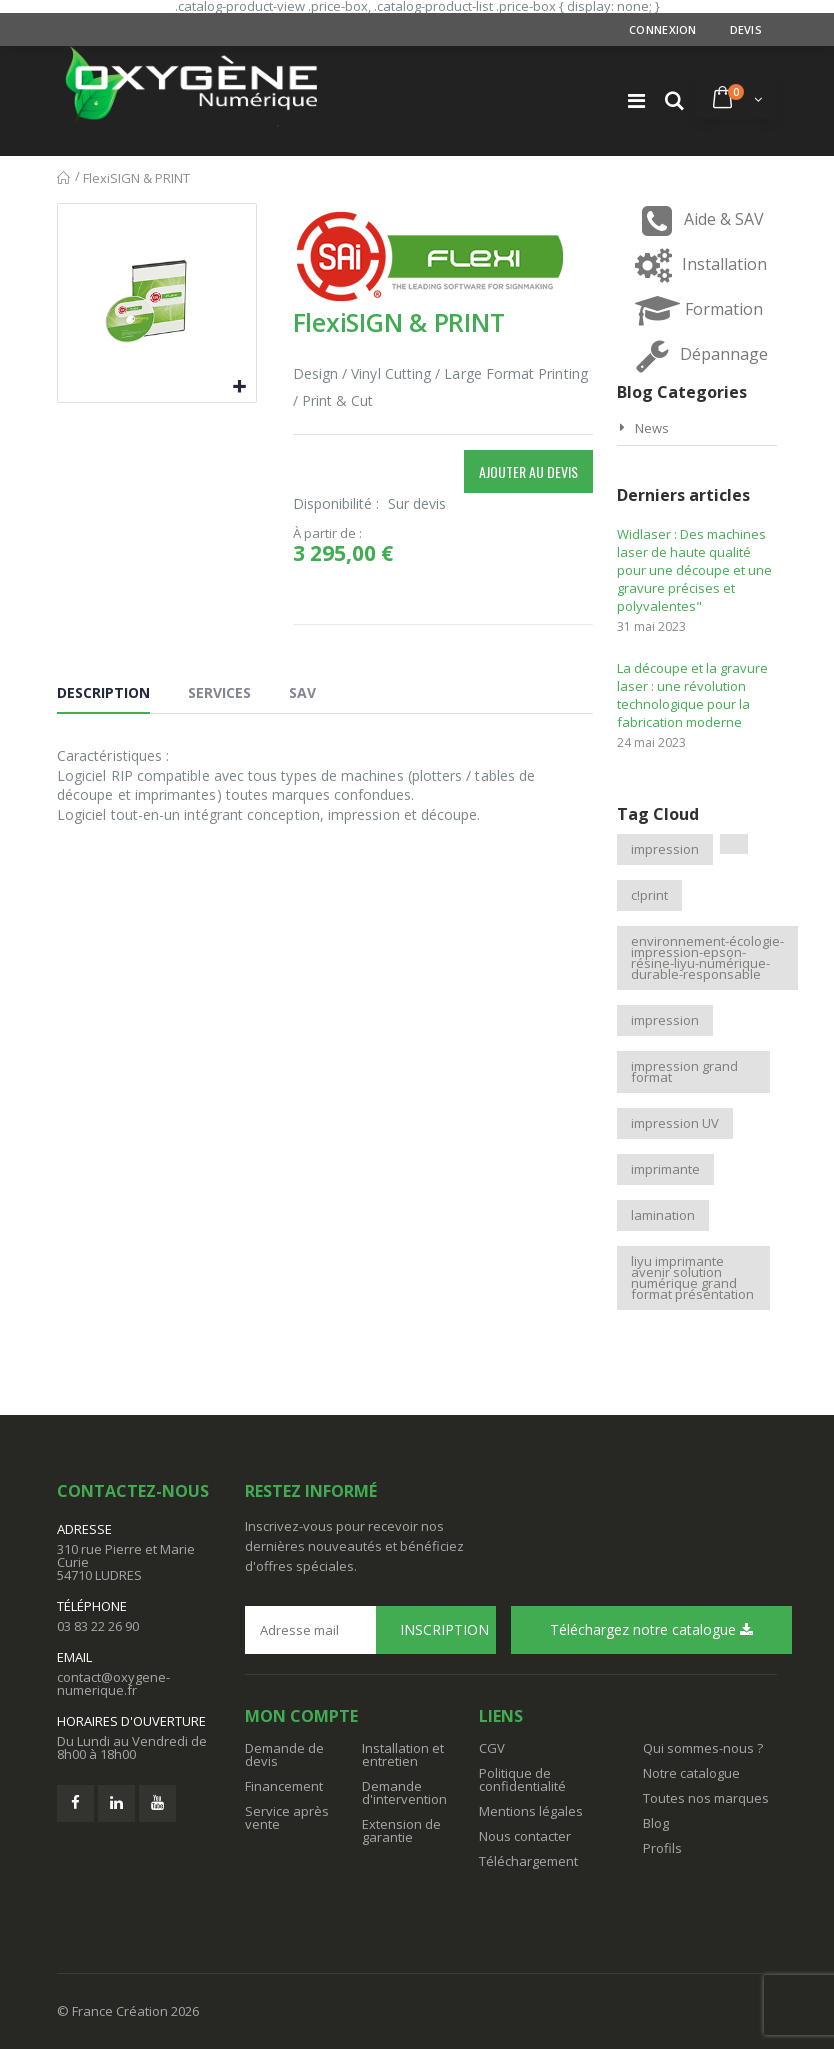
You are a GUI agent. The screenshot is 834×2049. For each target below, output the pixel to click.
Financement (284, 1786)
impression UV (675, 1123)
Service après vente (287, 1817)
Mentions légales (531, 1811)
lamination (663, 1215)
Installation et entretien (403, 1754)
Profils (662, 1848)
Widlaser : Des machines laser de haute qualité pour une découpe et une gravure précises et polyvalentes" (694, 570)
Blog (656, 1823)
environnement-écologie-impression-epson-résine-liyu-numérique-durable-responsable (707, 957)
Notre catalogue (691, 1773)
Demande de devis (284, 1754)
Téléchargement (528, 1861)
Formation (696, 310)
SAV (302, 692)
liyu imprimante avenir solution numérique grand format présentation (692, 1277)
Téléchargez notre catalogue (651, 1629)
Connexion (662, 29)
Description (103, 692)
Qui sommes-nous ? (703, 1748)
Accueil (64, 178)
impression (665, 849)
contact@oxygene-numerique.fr (113, 1683)
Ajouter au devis (528, 471)
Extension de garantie (401, 1830)
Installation (697, 265)
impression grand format (684, 1071)
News (652, 428)
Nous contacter (525, 1836)
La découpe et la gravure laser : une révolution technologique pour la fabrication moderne (692, 695)
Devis (746, 29)
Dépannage (696, 355)
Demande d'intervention (404, 1792)
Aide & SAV (696, 220)
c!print (649, 895)
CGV (492, 1748)
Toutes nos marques (706, 1798)
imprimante (665, 1169)
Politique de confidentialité (522, 1779)
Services (219, 692)
